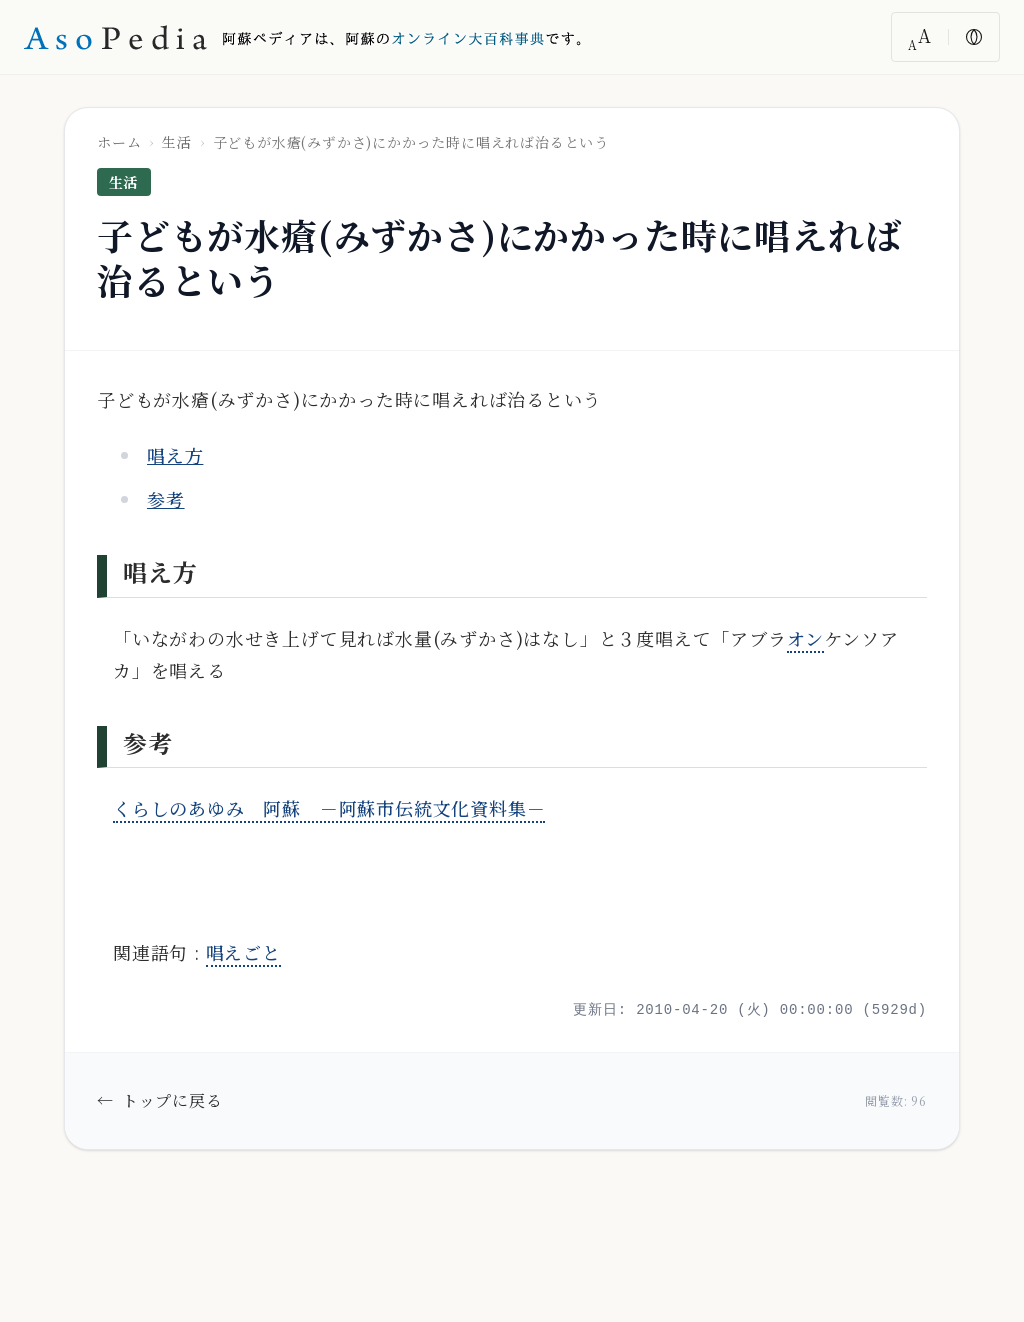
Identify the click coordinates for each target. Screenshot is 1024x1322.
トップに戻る (160, 1101)
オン (806, 638)
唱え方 (175, 455)
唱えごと (243, 952)
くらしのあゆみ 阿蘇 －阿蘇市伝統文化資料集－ (329, 808)
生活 (177, 142)
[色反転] (974, 37)
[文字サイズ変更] (920, 37)
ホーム (119, 142)
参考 (166, 499)
